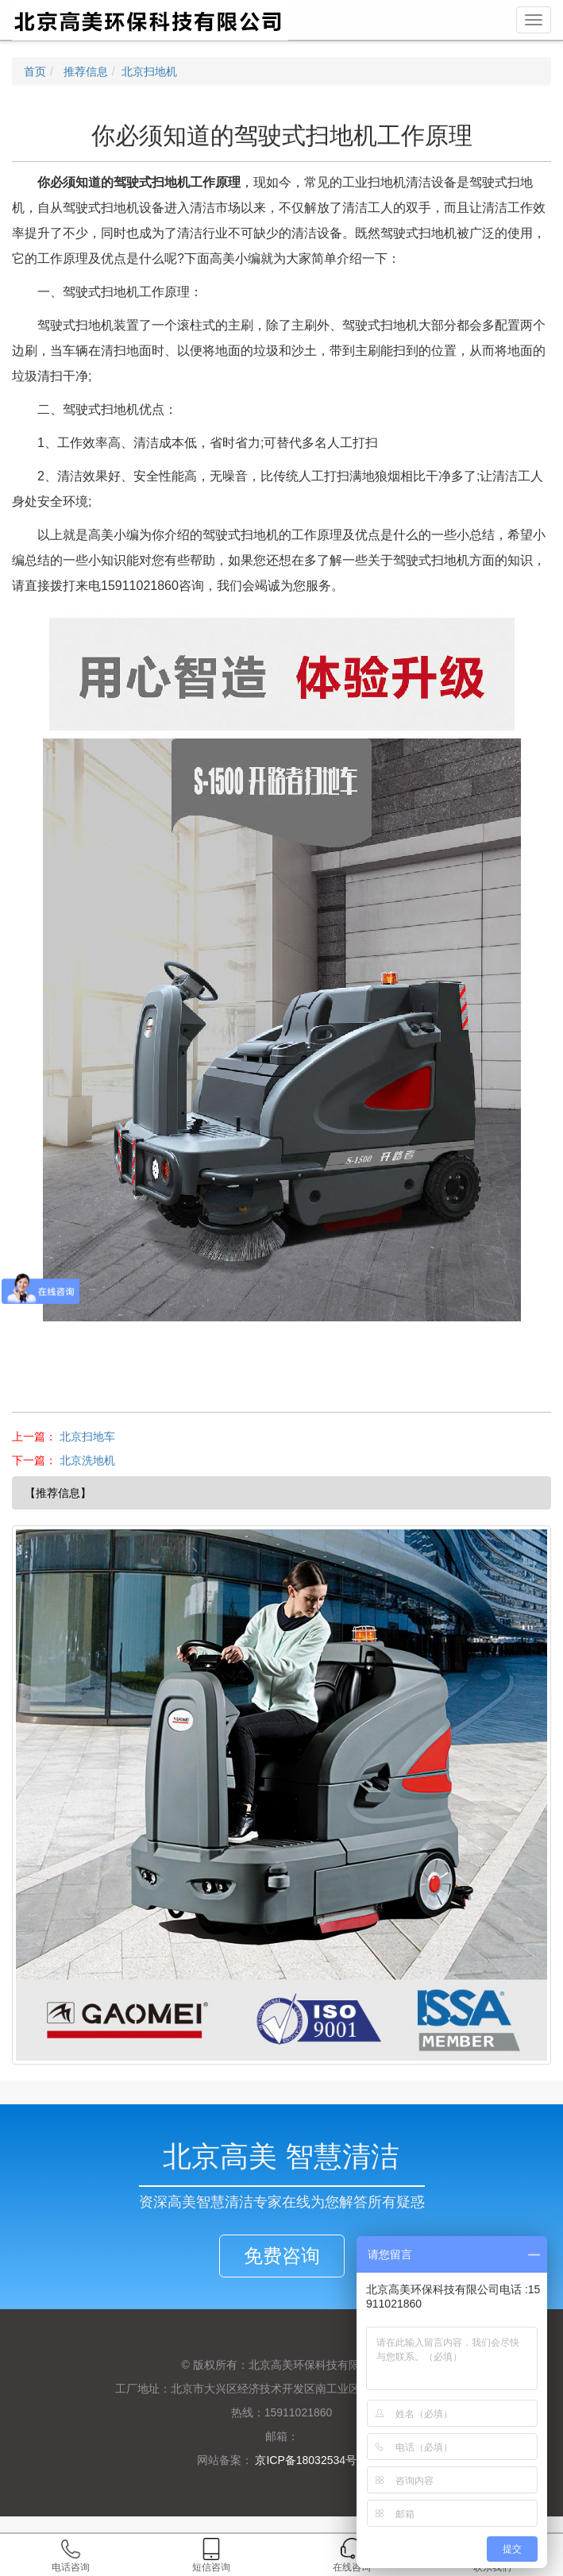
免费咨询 (282, 2255)
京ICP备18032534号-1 (310, 2460)
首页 (35, 71)
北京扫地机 (149, 71)
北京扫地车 (87, 1436)
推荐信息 (84, 71)
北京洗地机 (87, 1460)
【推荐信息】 (58, 1493)
